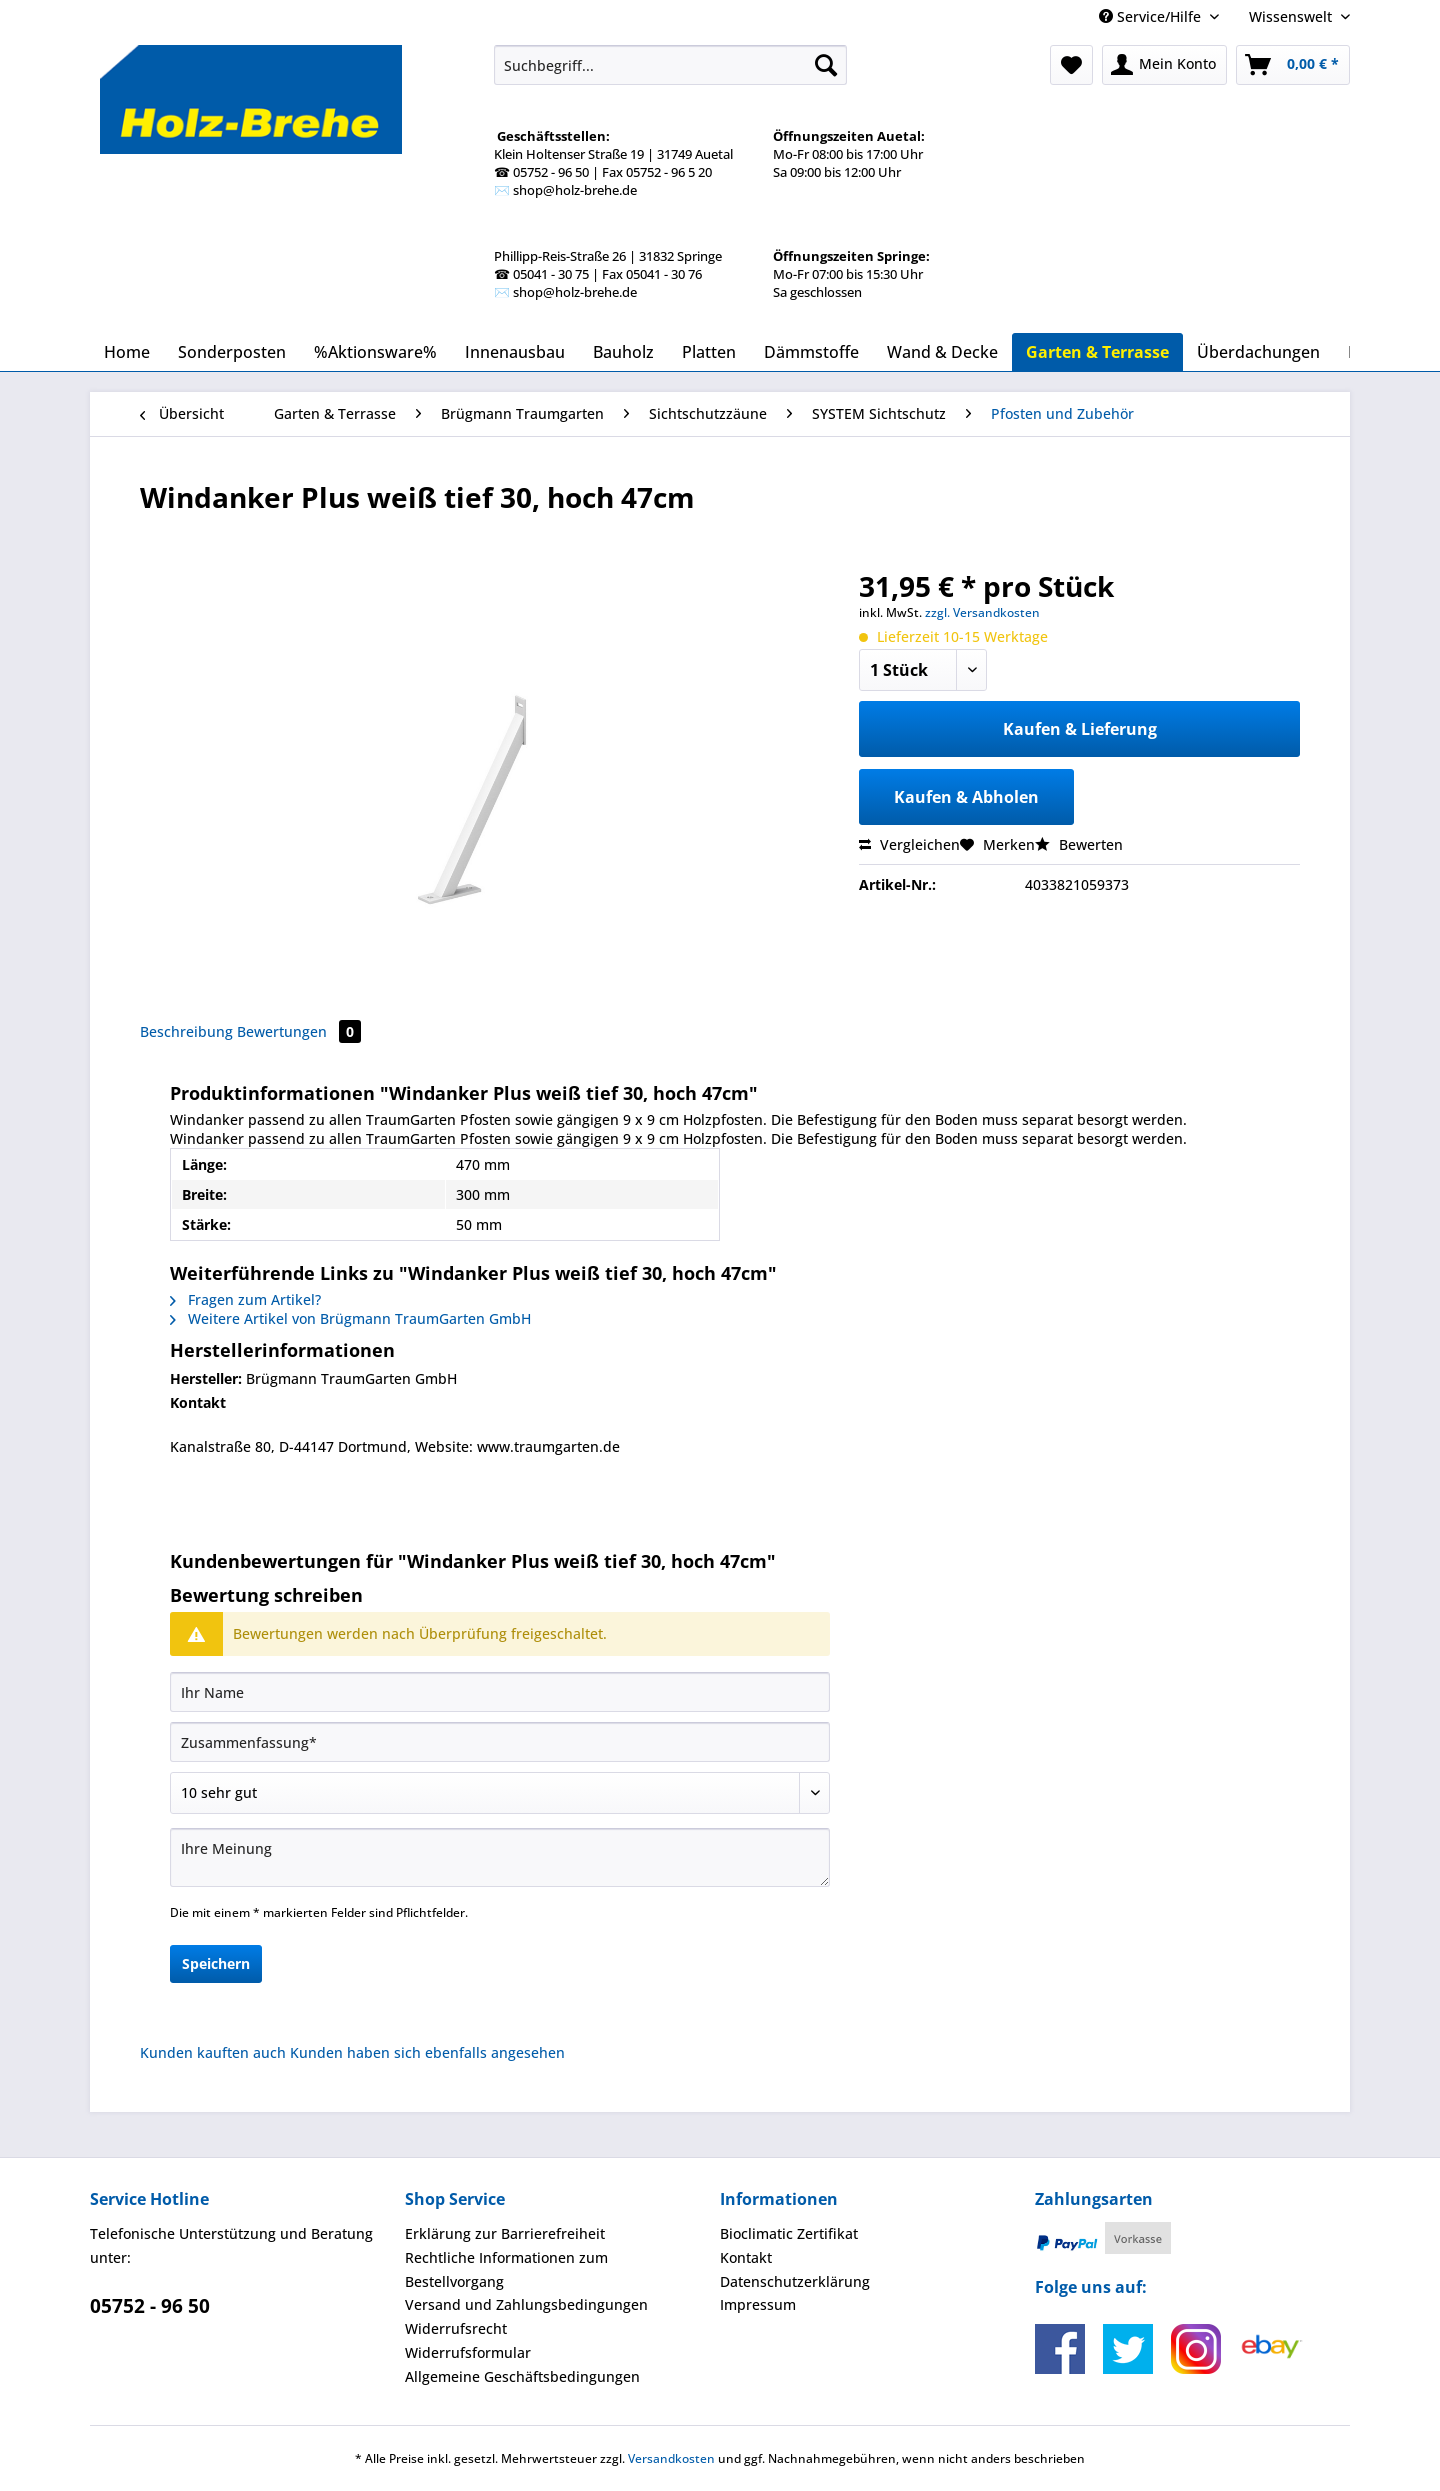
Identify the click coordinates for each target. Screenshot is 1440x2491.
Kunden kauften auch (213, 2052)
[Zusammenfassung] (500, 1742)
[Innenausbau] (515, 352)
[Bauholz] (623, 352)
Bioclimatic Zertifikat (789, 2233)
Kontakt (746, 2257)
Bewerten (1079, 844)
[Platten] (709, 352)
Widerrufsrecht (456, 2328)
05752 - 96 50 (150, 2306)
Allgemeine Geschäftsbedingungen (522, 2376)
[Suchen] (826, 65)
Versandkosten (671, 2458)
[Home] (127, 352)
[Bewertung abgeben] (500, 1793)
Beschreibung (186, 1031)
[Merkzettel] (1071, 65)
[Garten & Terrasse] (1097, 352)
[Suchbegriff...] (670, 65)
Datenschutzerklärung (795, 2281)
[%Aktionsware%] (375, 352)
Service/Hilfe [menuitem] (1152, 16)
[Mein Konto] (1164, 65)
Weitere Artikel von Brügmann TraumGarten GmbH (350, 1318)
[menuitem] (670, 175)
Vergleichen (909, 844)
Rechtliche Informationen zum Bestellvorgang (506, 2269)
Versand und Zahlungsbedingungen (526, 2304)
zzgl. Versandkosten (982, 612)
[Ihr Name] (500, 1692)
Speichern (216, 1963)
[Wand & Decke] (942, 352)
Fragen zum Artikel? (245, 1299)
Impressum (758, 2304)
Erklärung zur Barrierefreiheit (505, 2233)
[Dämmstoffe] (811, 352)
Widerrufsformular (468, 2352)
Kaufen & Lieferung (1080, 729)
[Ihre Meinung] (500, 1857)
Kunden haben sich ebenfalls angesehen (427, 2052)
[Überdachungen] (1258, 352)
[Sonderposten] (232, 352)
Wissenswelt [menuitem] (1292, 16)
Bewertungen (299, 1031)
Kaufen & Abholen (966, 797)
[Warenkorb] (1293, 65)
